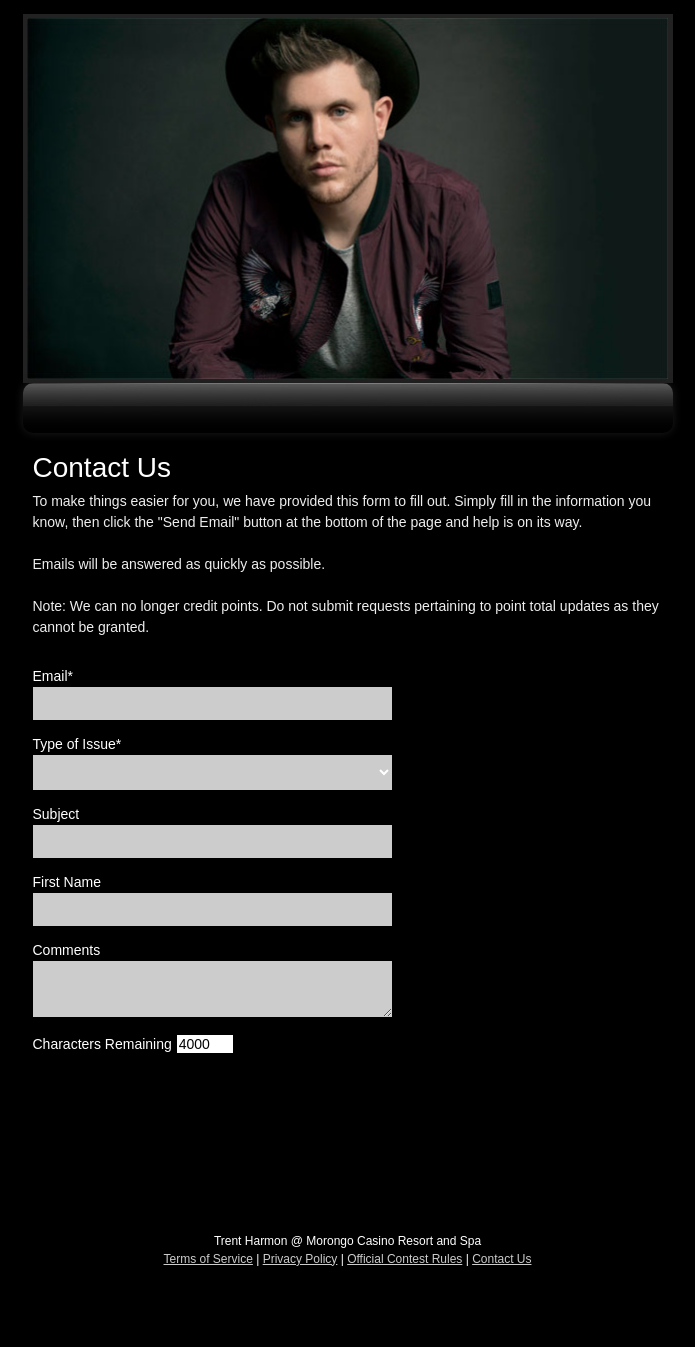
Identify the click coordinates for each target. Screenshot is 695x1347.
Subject (56, 814)
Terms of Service (208, 1259)
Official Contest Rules (404, 1259)
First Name (67, 882)
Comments (67, 950)
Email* (53, 676)
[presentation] (185, 1109)
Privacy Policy (300, 1259)
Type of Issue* (77, 744)
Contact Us (501, 1259)
